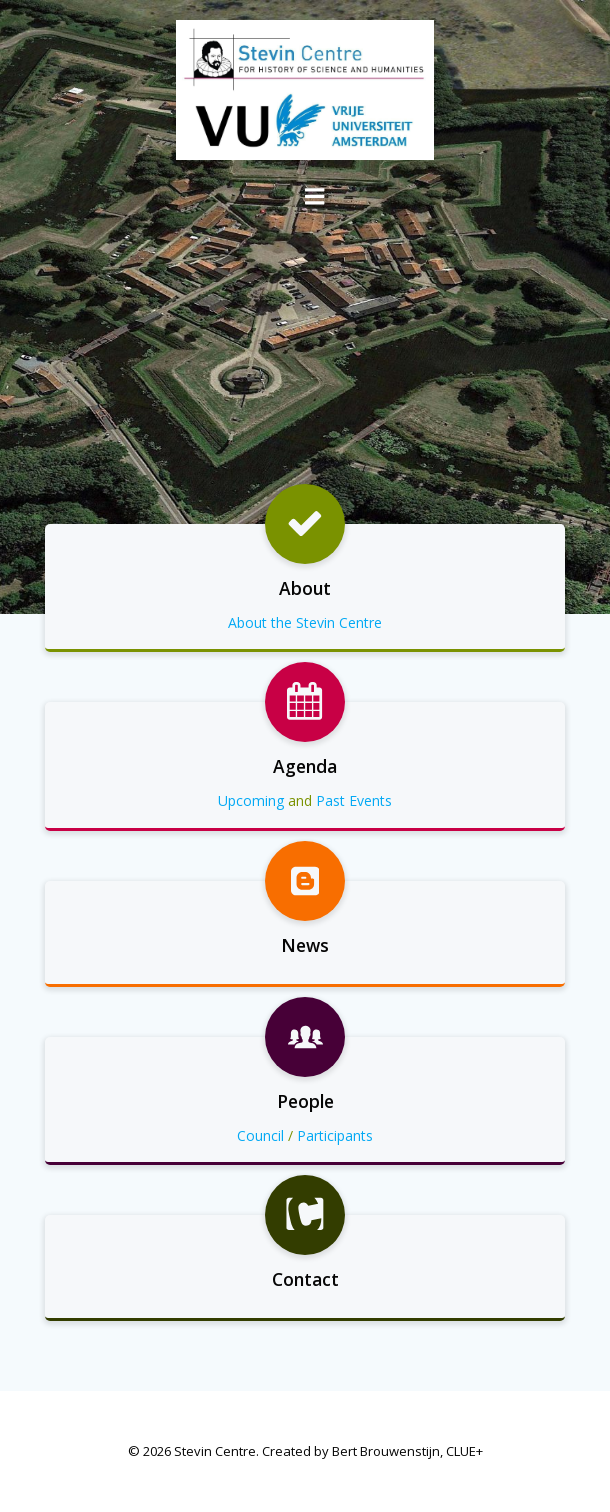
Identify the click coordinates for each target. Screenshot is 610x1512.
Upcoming (251, 800)
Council (260, 1135)
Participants (335, 1135)
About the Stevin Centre (305, 622)
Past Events (354, 800)
